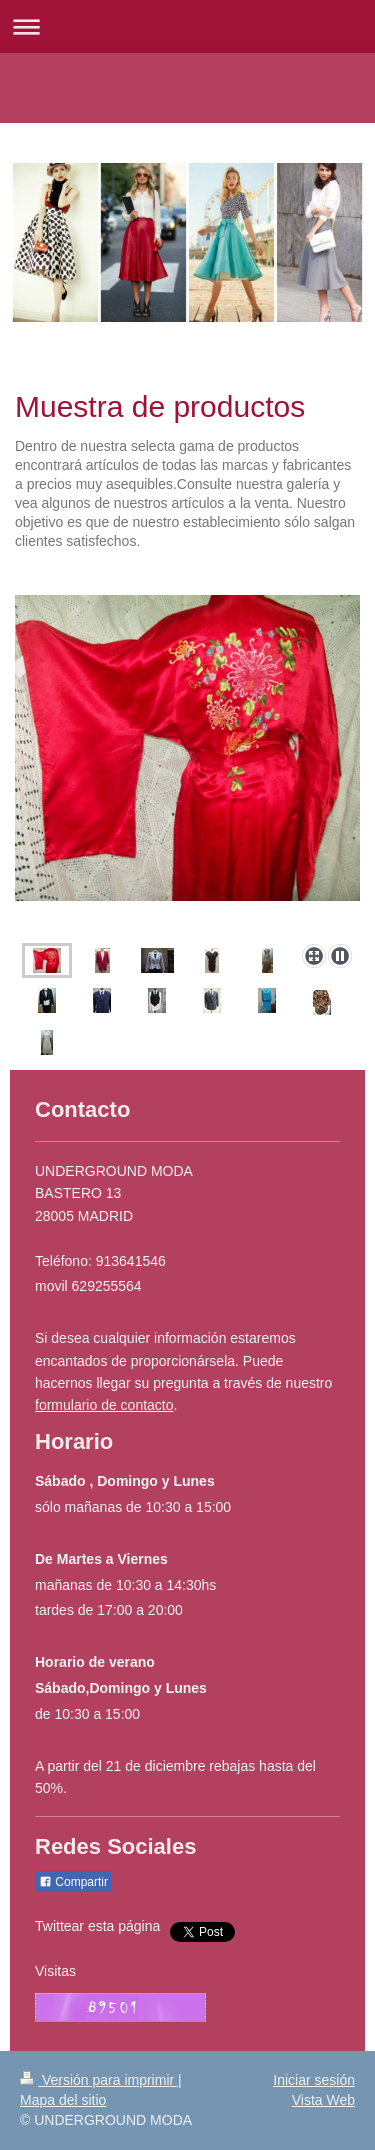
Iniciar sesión (314, 2080)
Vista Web (323, 2100)
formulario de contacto (104, 1405)
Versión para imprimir (99, 2080)
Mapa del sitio (63, 2100)
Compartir (73, 1882)
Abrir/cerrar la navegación (187, 26)
